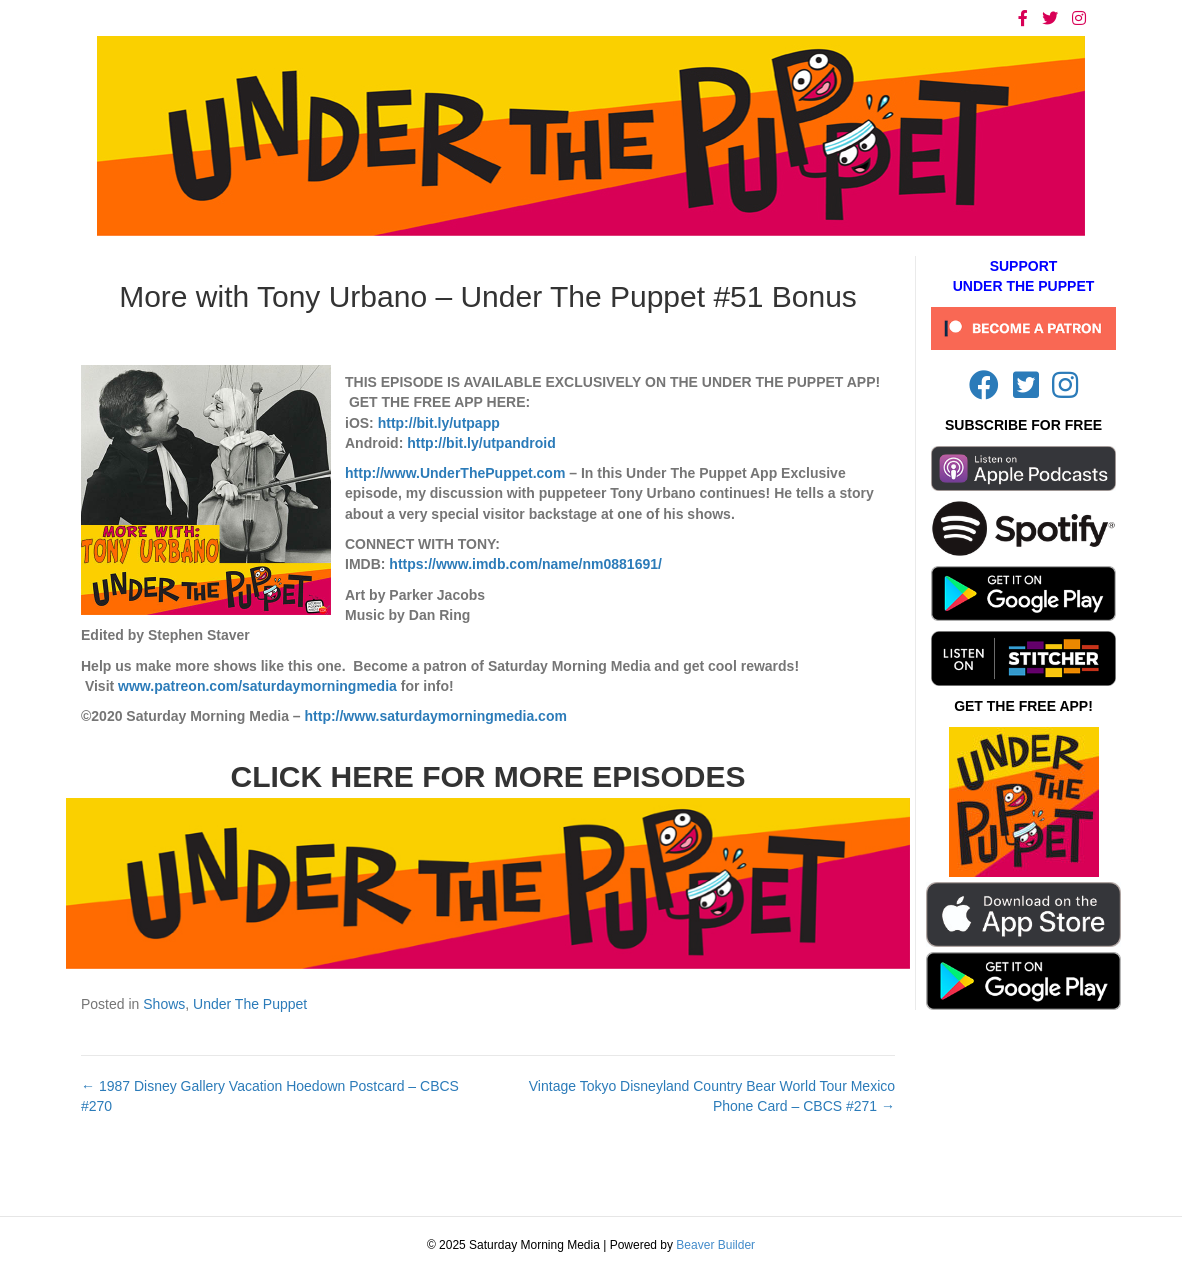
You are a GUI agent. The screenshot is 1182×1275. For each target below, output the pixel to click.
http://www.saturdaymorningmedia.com (436, 716)
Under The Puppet (250, 1004)
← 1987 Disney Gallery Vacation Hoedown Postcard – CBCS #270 (270, 1096)
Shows (164, 1004)
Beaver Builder (715, 1245)
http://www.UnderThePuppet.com (455, 473)
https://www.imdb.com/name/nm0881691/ (525, 564)
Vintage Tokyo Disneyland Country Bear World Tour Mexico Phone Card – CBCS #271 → (712, 1096)
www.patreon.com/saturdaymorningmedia (257, 686)
